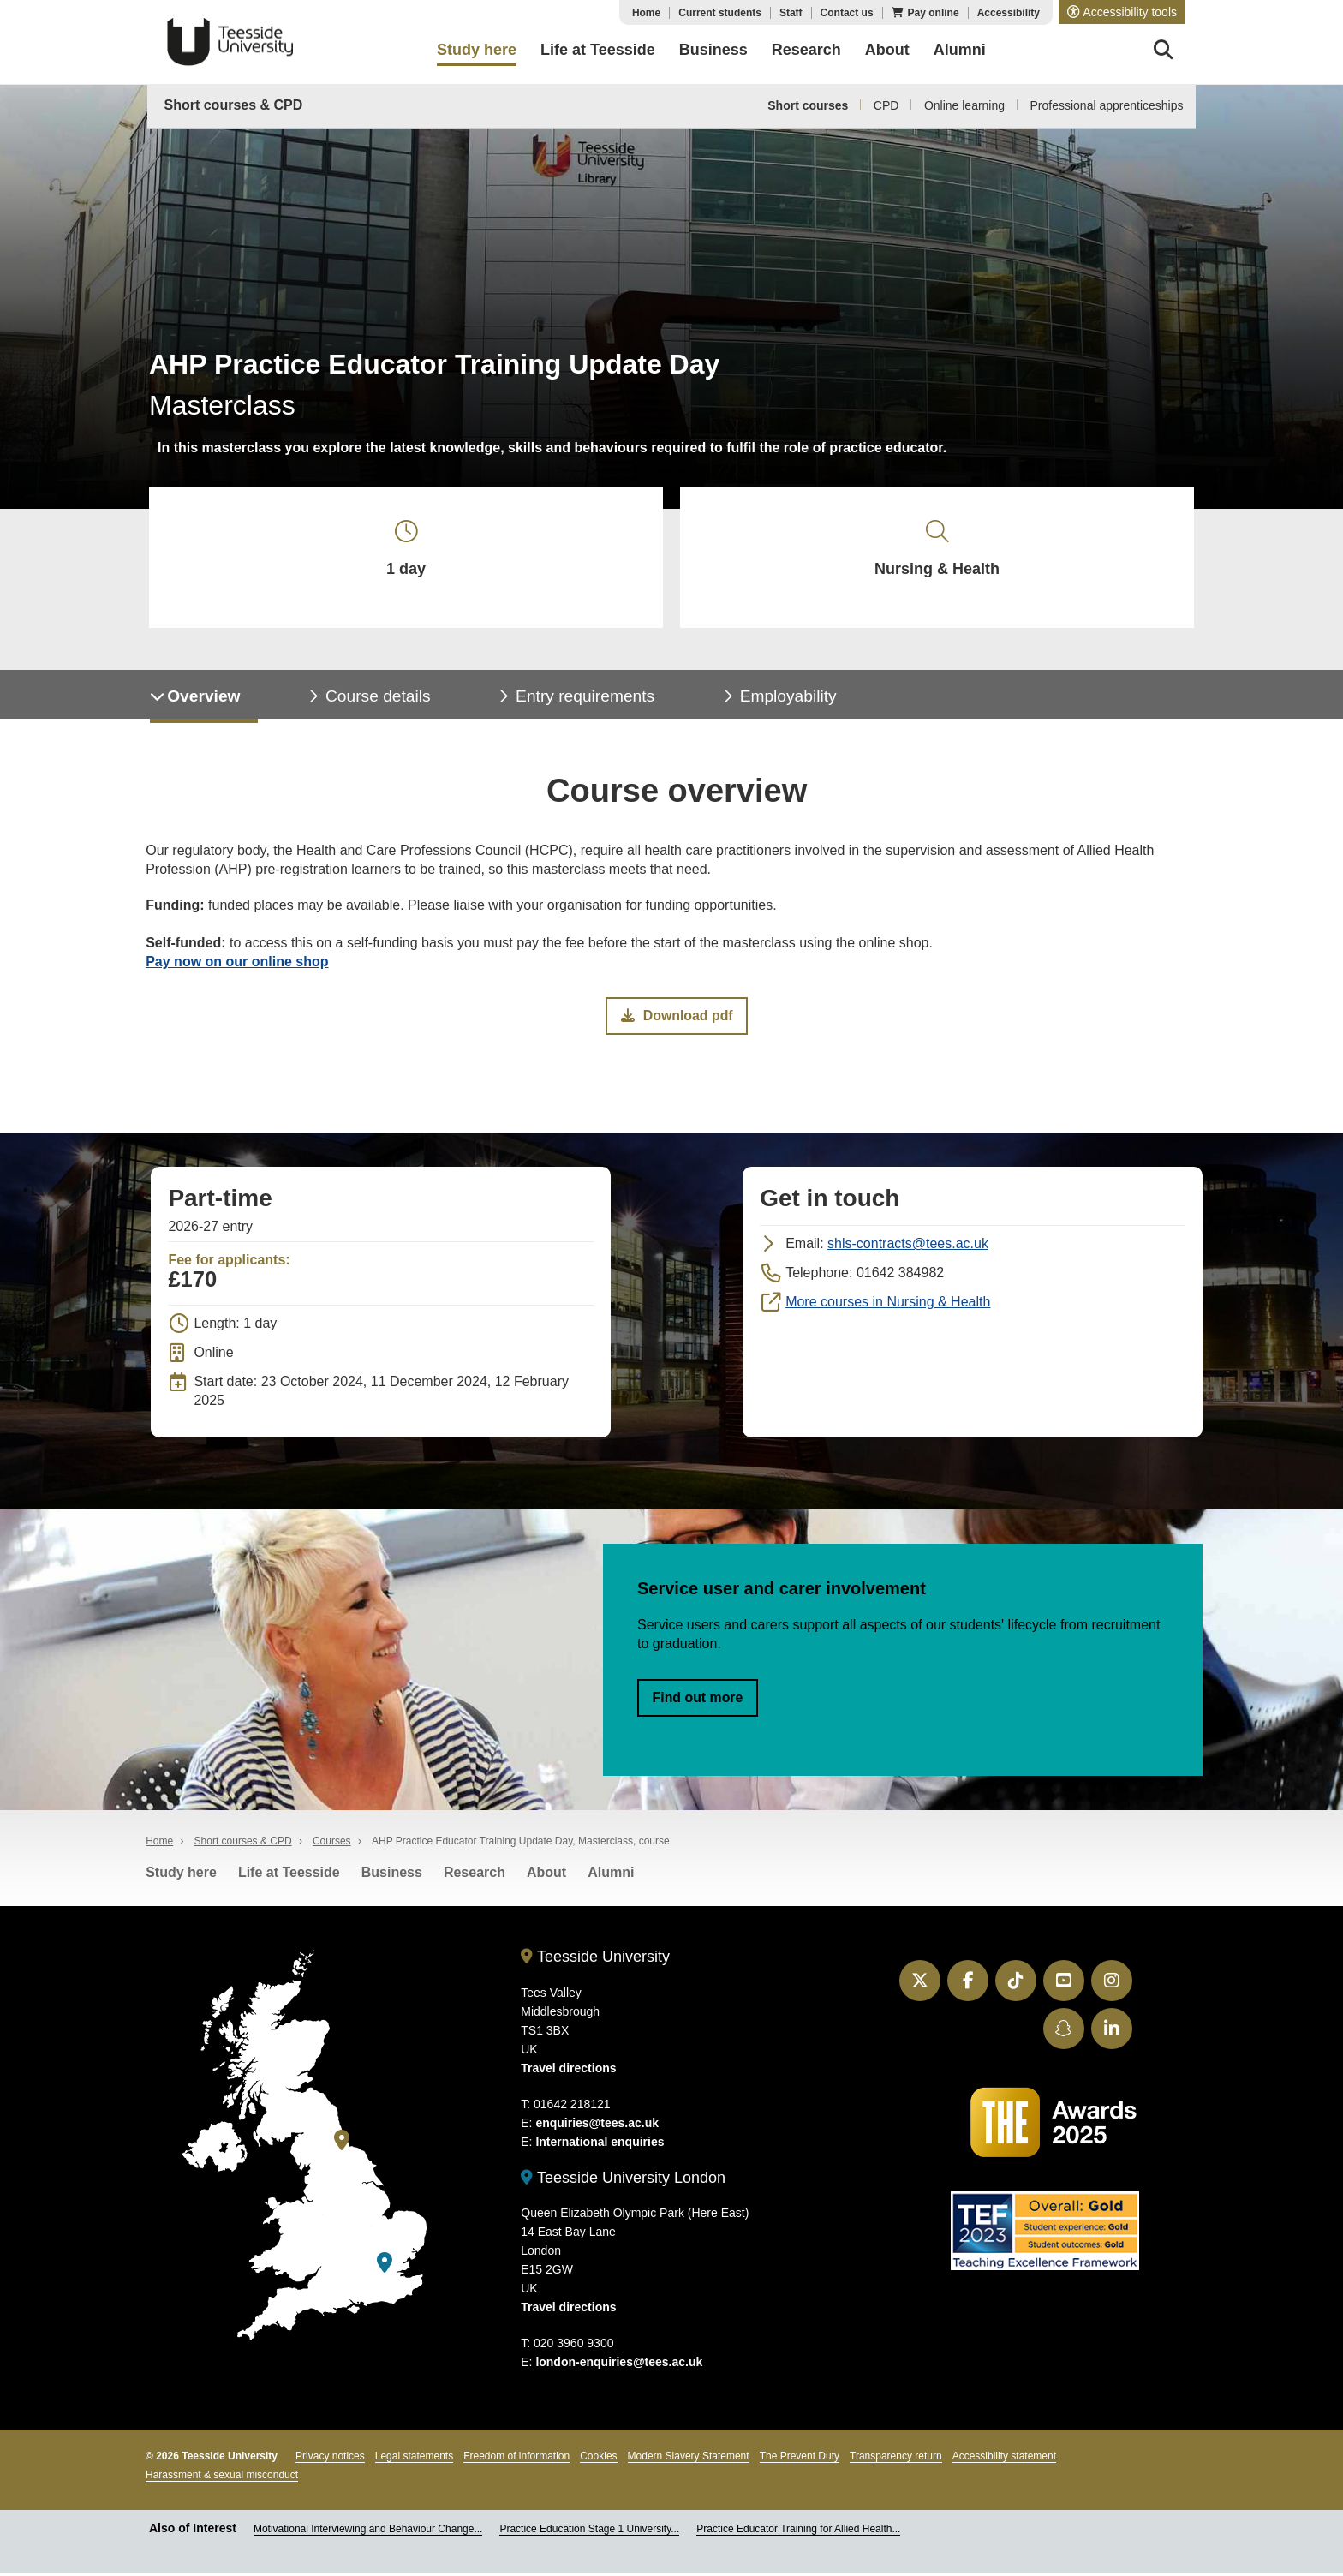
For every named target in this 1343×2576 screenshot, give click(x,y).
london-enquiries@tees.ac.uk (618, 2366)
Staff (791, 13)
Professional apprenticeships (1107, 105)
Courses (332, 1845)
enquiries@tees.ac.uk (597, 2127)
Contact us (847, 13)
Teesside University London (623, 2181)
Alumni (611, 1876)
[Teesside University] (341, 2144)
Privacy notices (330, 2460)
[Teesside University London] (384, 2267)
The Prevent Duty (799, 2460)
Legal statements (414, 2460)
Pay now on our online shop (237, 965)
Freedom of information (516, 2460)
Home (646, 13)
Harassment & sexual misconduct (222, 2479)
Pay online (933, 13)
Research (474, 1876)
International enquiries (599, 2146)
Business (391, 1876)
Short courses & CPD (233, 105)
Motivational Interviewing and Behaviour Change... (368, 2533)
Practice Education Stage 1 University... (589, 2533)
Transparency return (896, 2460)
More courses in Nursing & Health (887, 1305)
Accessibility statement (1004, 2460)
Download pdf (676, 1019)
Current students (719, 13)
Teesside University (230, 42)
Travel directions (568, 2072)
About (546, 1876)
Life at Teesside (289, 1876)
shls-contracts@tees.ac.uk (907, 1247)
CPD (886, 105)
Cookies (598, 2460)
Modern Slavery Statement (688, 2460)
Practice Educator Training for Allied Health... (798, 2533)
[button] (1122, 12)
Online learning (964, 105)
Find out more (697, 1701)
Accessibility (1008, 13)
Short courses (807, 105)
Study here (181, 1876)
